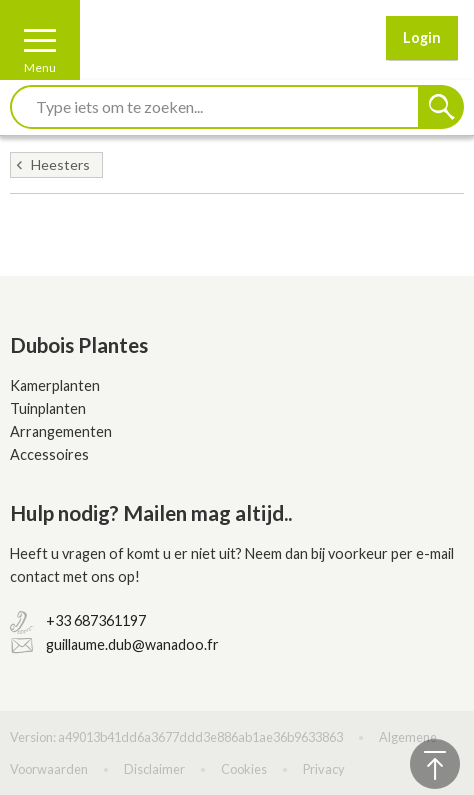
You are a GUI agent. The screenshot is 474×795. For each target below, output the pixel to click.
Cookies (244, 769)
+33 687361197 (96, 620)
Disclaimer (154, 769)
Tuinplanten (48, 408)
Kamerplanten (55, 385)
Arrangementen (61, 431)
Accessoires (49, 454)
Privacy (324, 769)
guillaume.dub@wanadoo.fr (132, 644)
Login (422, 37)
